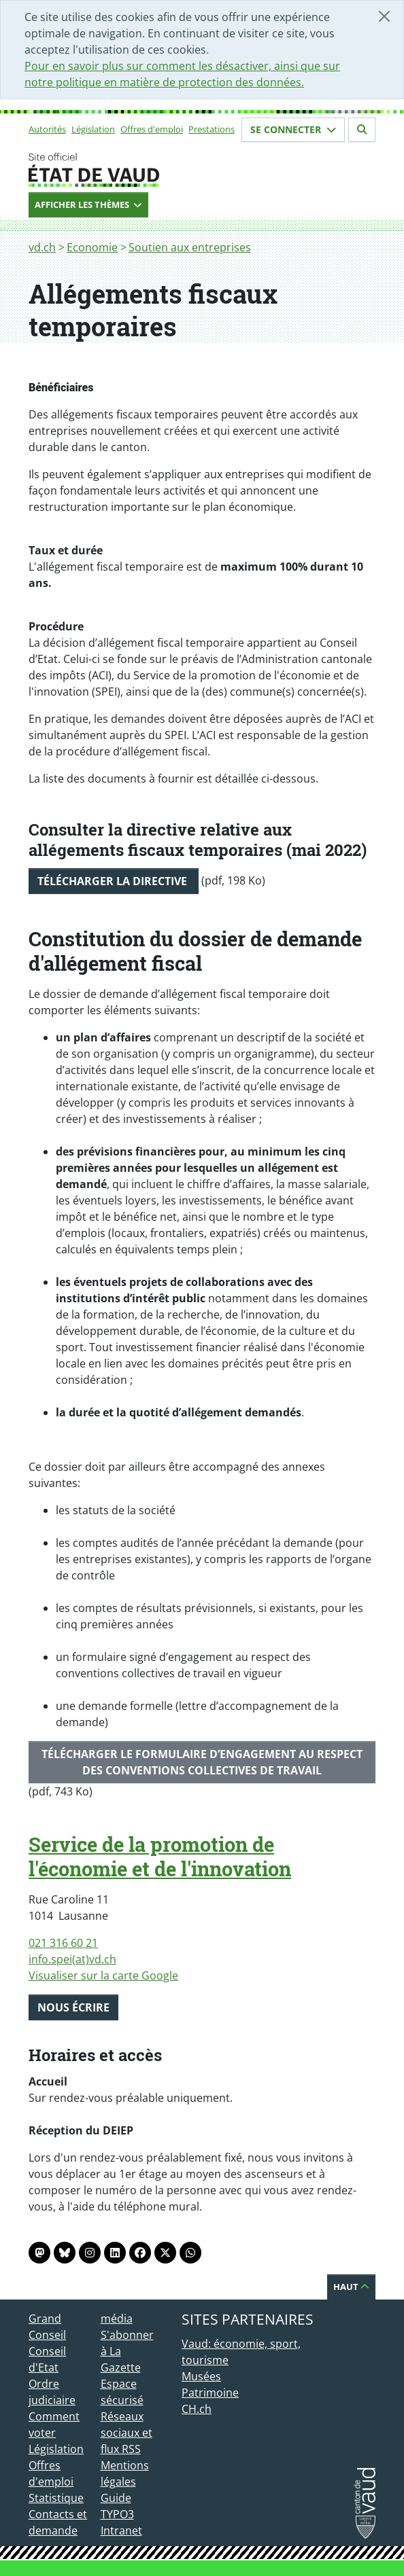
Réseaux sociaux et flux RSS (126, 2432)
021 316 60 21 (63, 1942)
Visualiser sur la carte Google (103, 1975)
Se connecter (293, 129)
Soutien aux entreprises (190, 247)
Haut (351, 2286)
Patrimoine (210, 2392)
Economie (92, 247)
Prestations (211, 129)
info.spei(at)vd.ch (72, 1959)
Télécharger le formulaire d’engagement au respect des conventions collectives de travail (202, 1762)
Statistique (56, 2497)
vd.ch (42, 247)
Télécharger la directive (113, 881)
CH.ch (197, 2408)
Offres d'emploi (151, 129)
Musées (201, 2376)
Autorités (47, 129)
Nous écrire (73, 2007)
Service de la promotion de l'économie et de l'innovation (160, 1856)
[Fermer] (384, 16)
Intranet (121, 2530)
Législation (93, 129)
